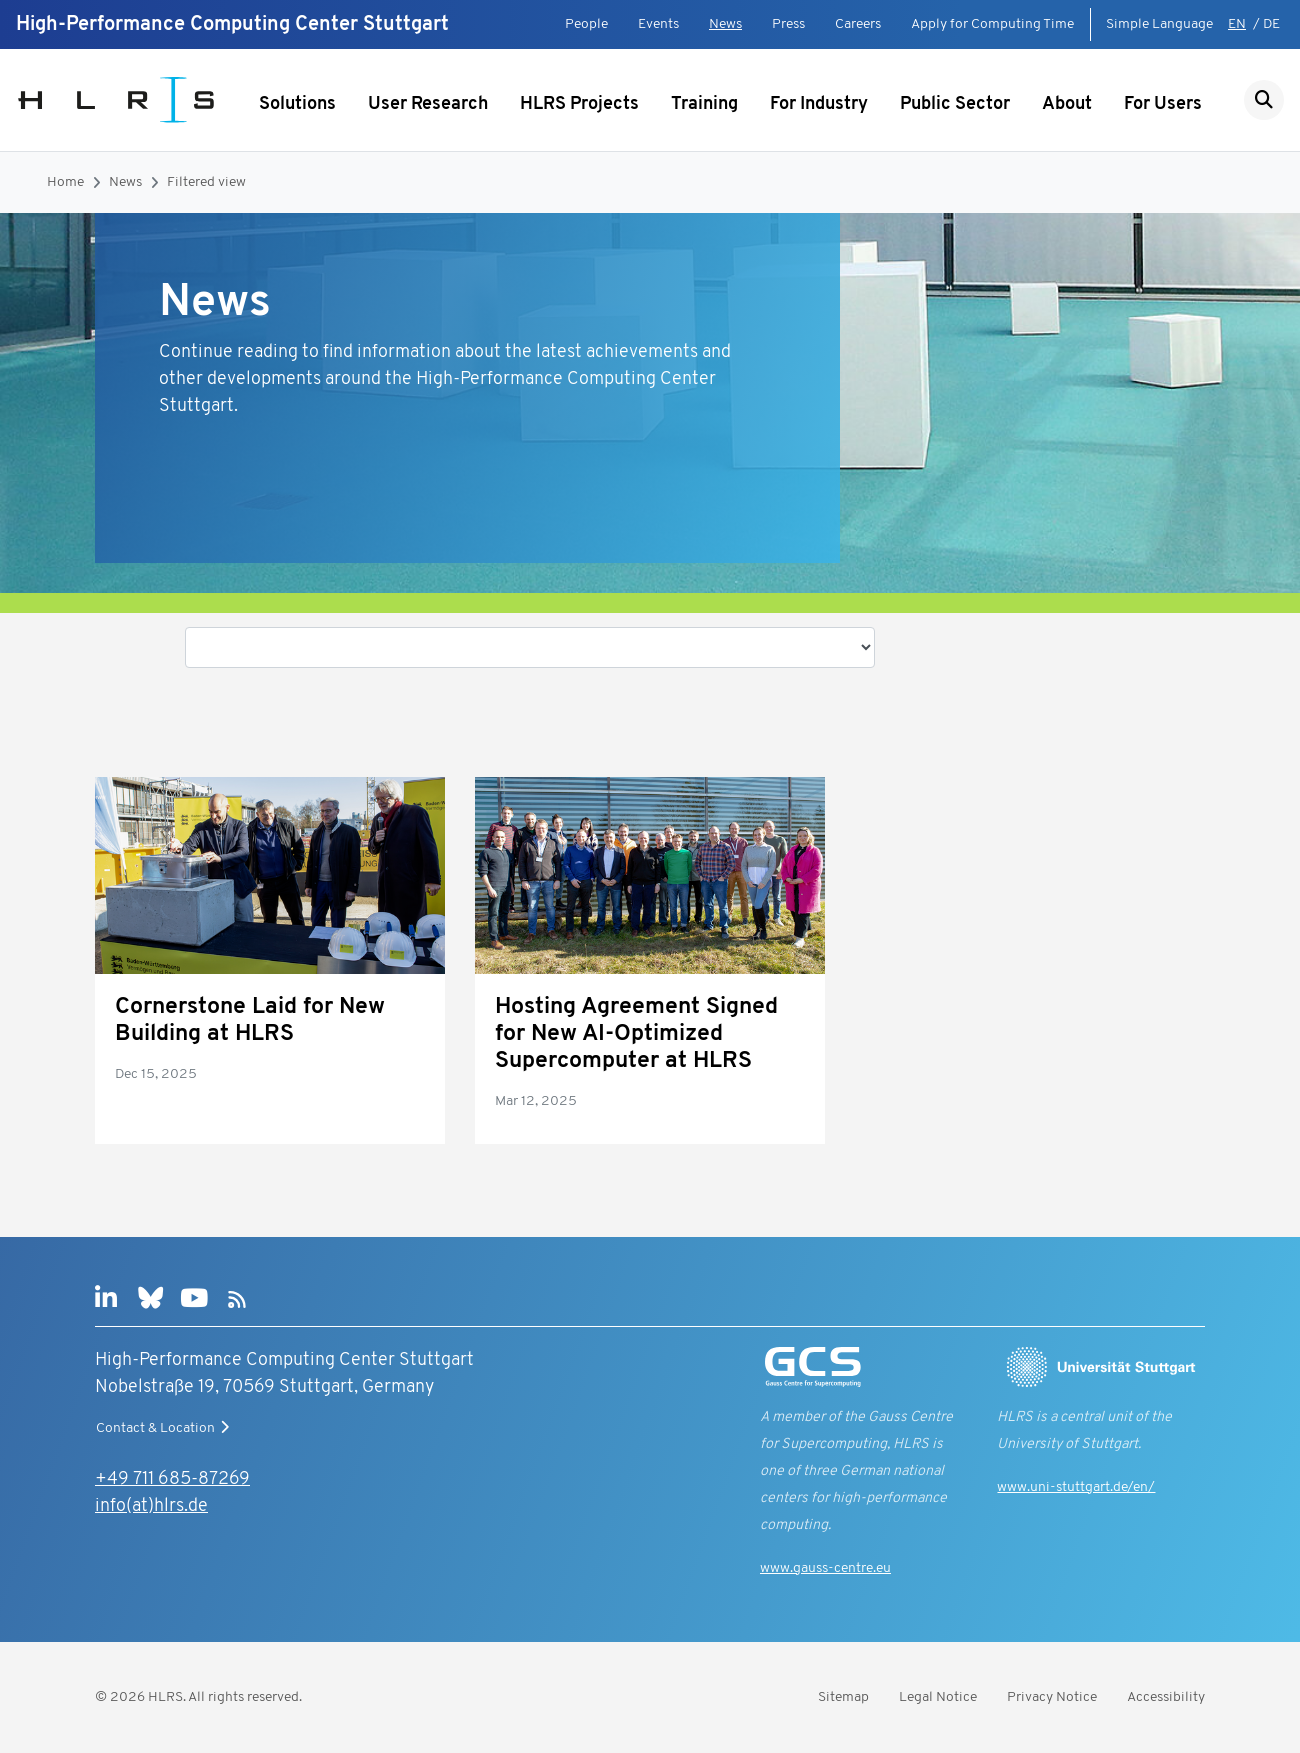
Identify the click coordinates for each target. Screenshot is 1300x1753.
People (586, 24)
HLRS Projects (579, 104)
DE (1271, 24)
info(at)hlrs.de (151, 1506)
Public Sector (955, 104)
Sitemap (843, 1697)
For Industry (819, 104)
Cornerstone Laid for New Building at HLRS (250, 1021)
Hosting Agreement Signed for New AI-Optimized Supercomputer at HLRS (636, 1034)
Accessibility (1166, 1697)
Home (65, 182)
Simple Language (1159, 24)
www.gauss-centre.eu (825, 1568)
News (725, 24)
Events (658, 24)
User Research (428, 104)
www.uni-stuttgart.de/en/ (1076, 1487)
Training (704, 104)
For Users (1163, 104)
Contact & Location (165, 1428)
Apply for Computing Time (992, 24)
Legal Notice (938, 1697)
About (1067, 104)
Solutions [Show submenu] (297, 104)
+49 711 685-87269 (172, 1479)
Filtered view (206, 182)
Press (788, 24)
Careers (858, 24)
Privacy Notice (1052, 1697)
